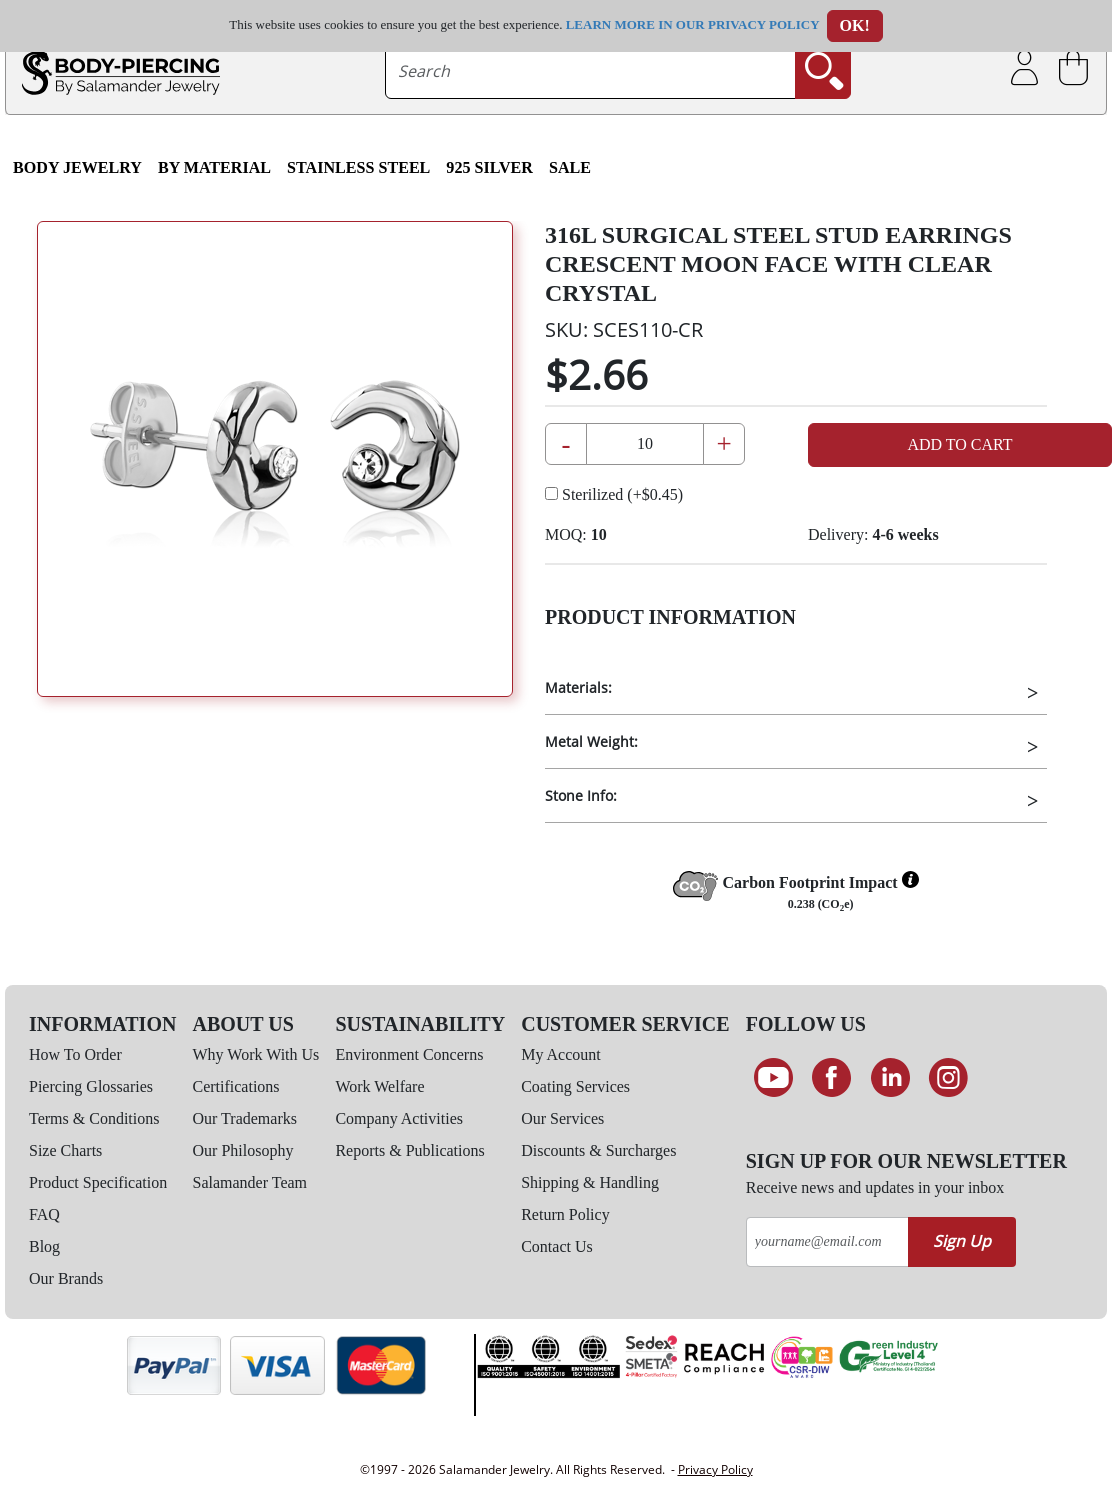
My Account (561, 1054)
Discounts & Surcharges (598, 1150)
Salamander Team (250, 1182)
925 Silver (489, 167)
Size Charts (65, 1150)
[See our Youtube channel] (773, 1078)
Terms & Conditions (94, 1118)
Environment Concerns (409, 1054)
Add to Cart (959, 444)
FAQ (44, 1214)
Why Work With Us (256, 1054)
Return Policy (565, 1214)
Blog (44, 1246)
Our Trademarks (245, 1118)
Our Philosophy (243, 1150)
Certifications (236, 1086)
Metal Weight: (591, 741)
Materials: (578, 687)
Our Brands (66, 1278)
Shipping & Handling (590, 1182)
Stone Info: (581, 795)
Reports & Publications (409, 1150)
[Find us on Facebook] (831, 1078)
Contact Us (557, 1246)
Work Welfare (379, 1086)
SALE (570, 167)
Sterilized (614, 494)
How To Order (75, 1054)
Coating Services (575, 1086)
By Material (214, 167)
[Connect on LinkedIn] (890, 1078)
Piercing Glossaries (91, 1086)
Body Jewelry (77, 167)
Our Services (562, 1118)
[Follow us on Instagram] (949, 1078)
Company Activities (399, 1118)
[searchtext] (590, 71)
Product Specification (98, 1182)
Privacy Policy (715, 1469)
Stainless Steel (358, 167)
